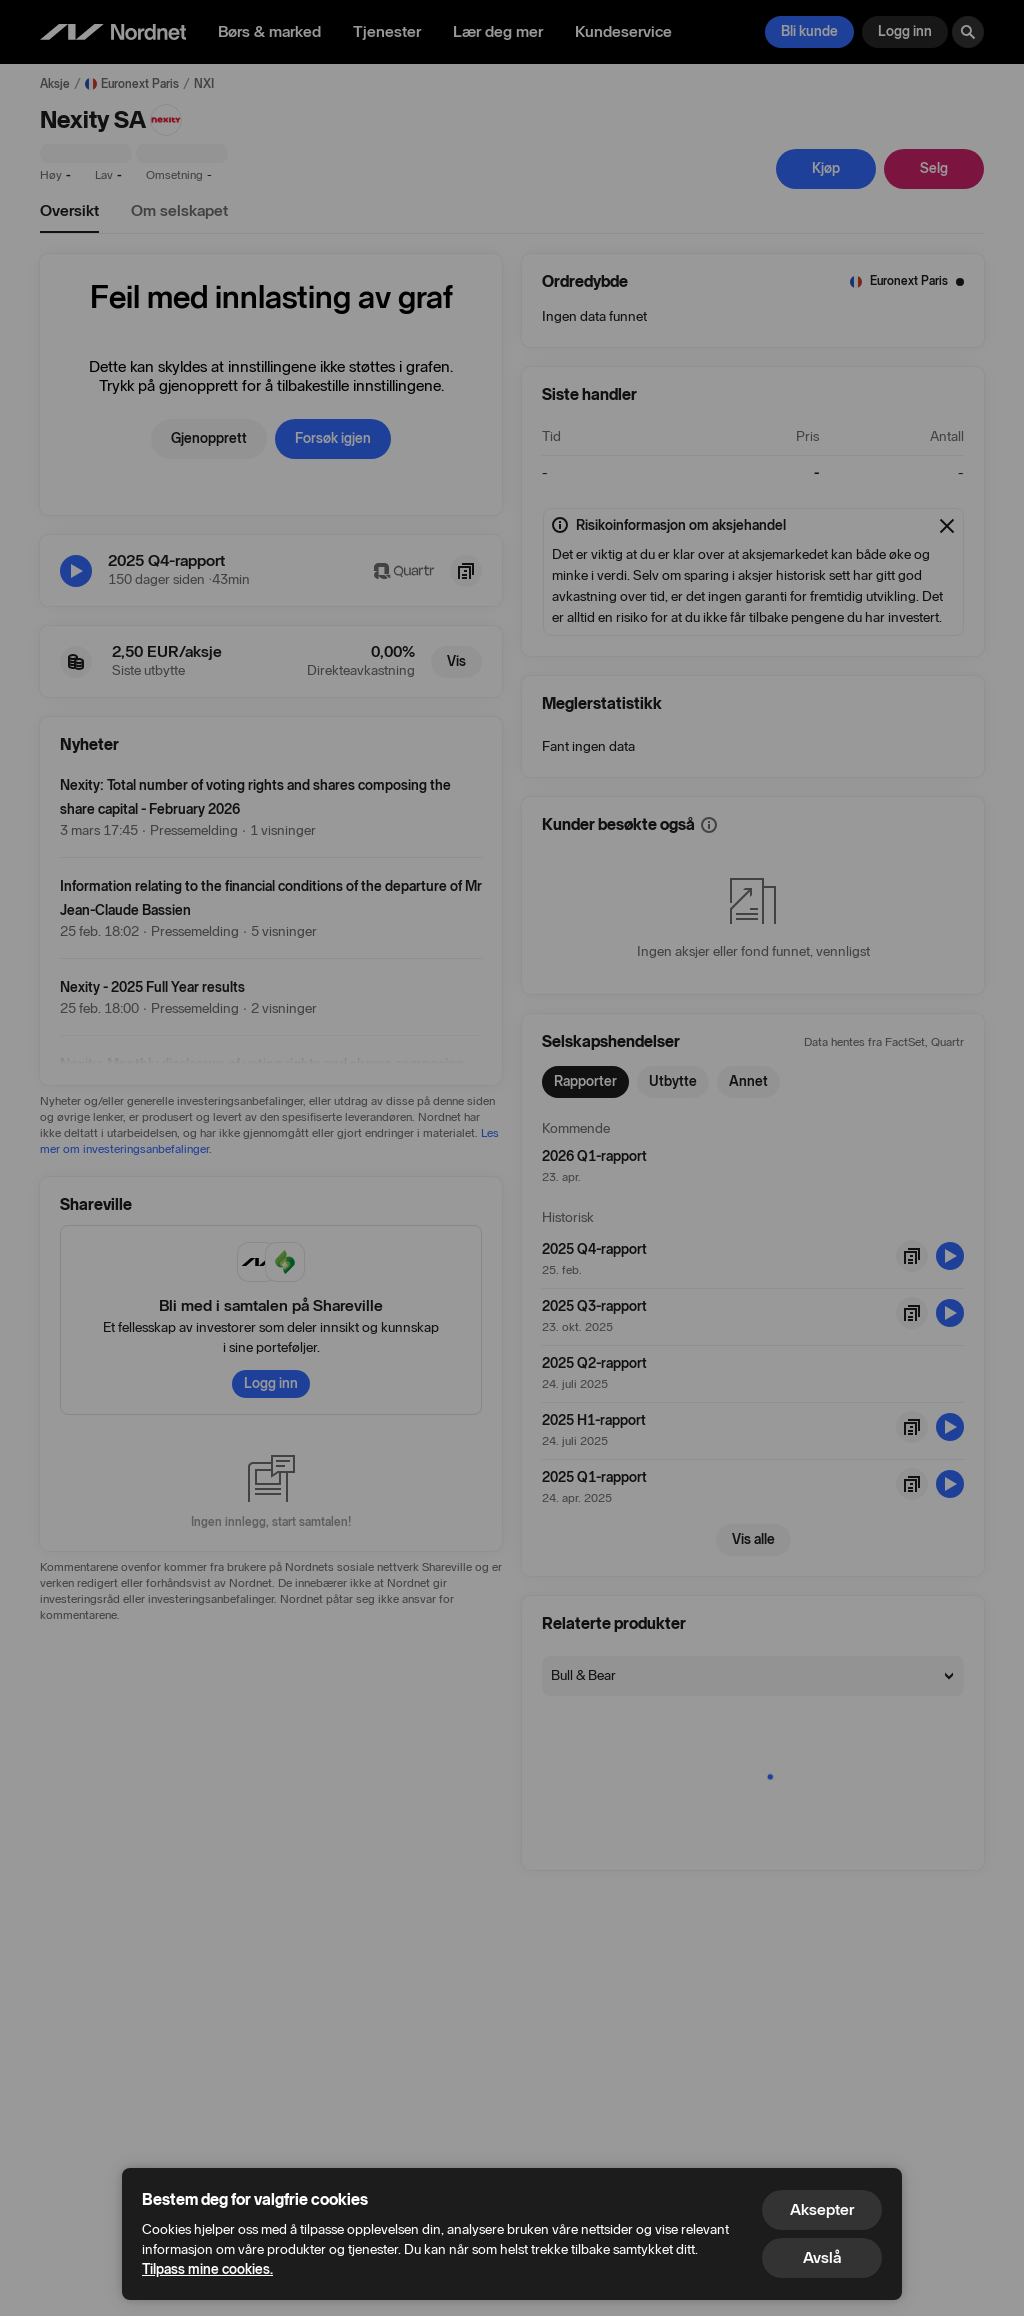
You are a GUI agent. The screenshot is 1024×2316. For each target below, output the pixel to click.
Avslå (822, 2257)
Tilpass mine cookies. (207, 2269)
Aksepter (822, 2209)
